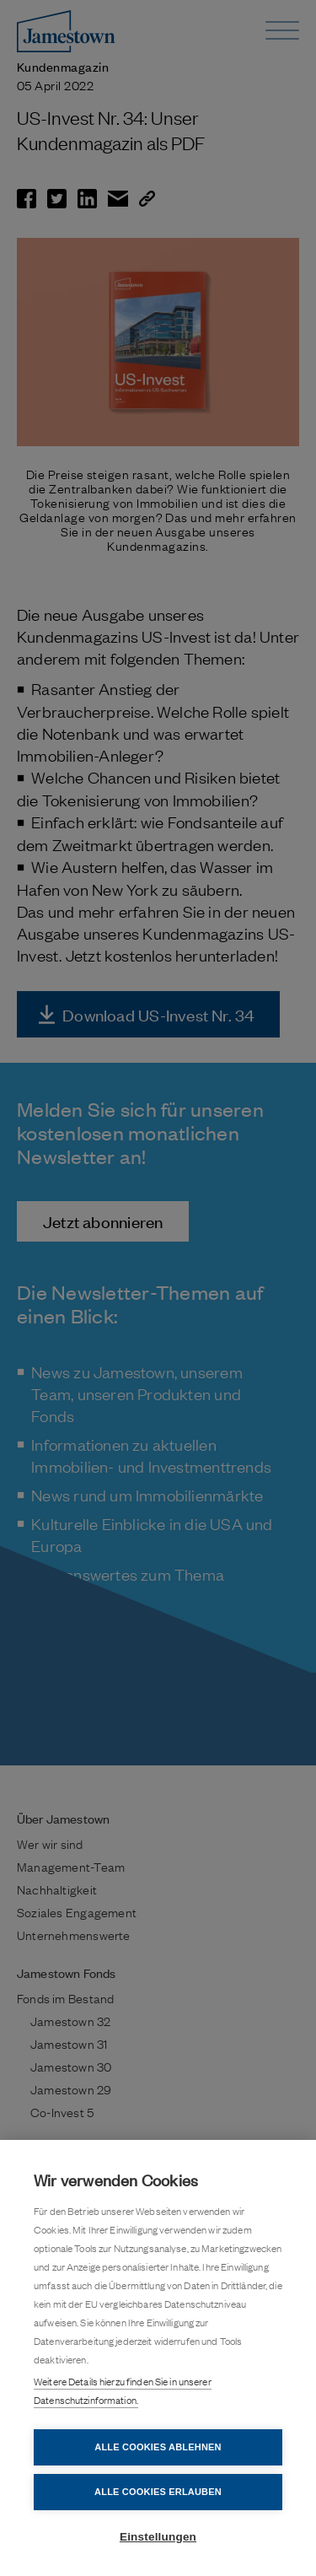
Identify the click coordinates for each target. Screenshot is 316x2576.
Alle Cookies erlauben (158, 2492)
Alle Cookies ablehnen (157, 2447)
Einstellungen (158, 2536)
